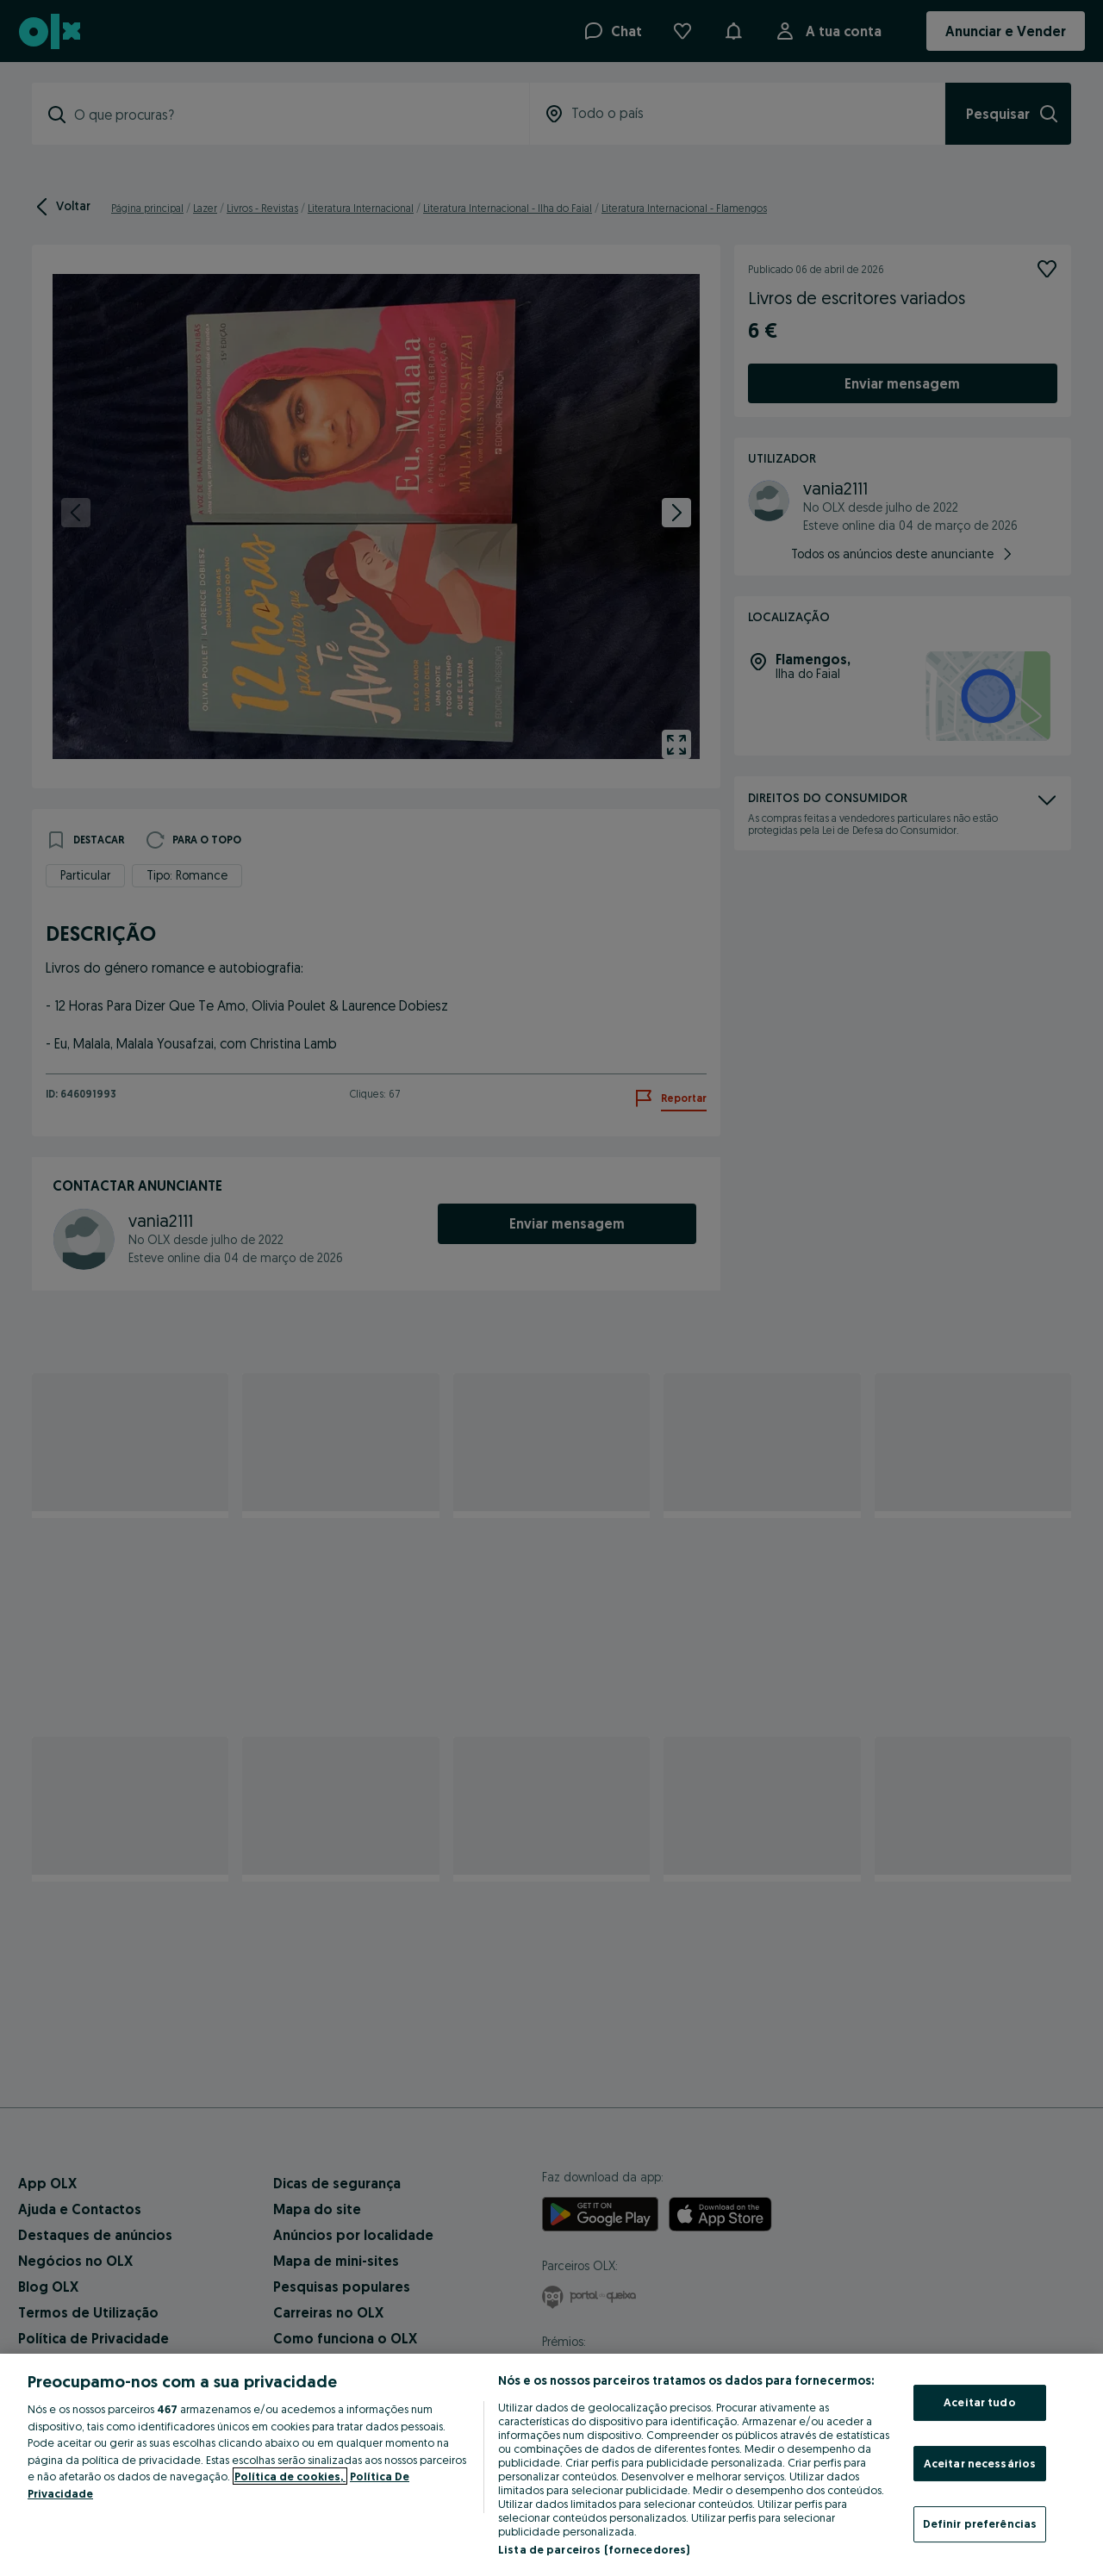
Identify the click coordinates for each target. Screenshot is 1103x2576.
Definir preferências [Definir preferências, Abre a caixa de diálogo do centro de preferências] (980, 2523)
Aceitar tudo (980, 2402)
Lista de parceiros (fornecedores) (593, 2549)
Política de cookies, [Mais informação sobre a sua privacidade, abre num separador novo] (290, 2476)
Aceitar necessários (980, 2463)
